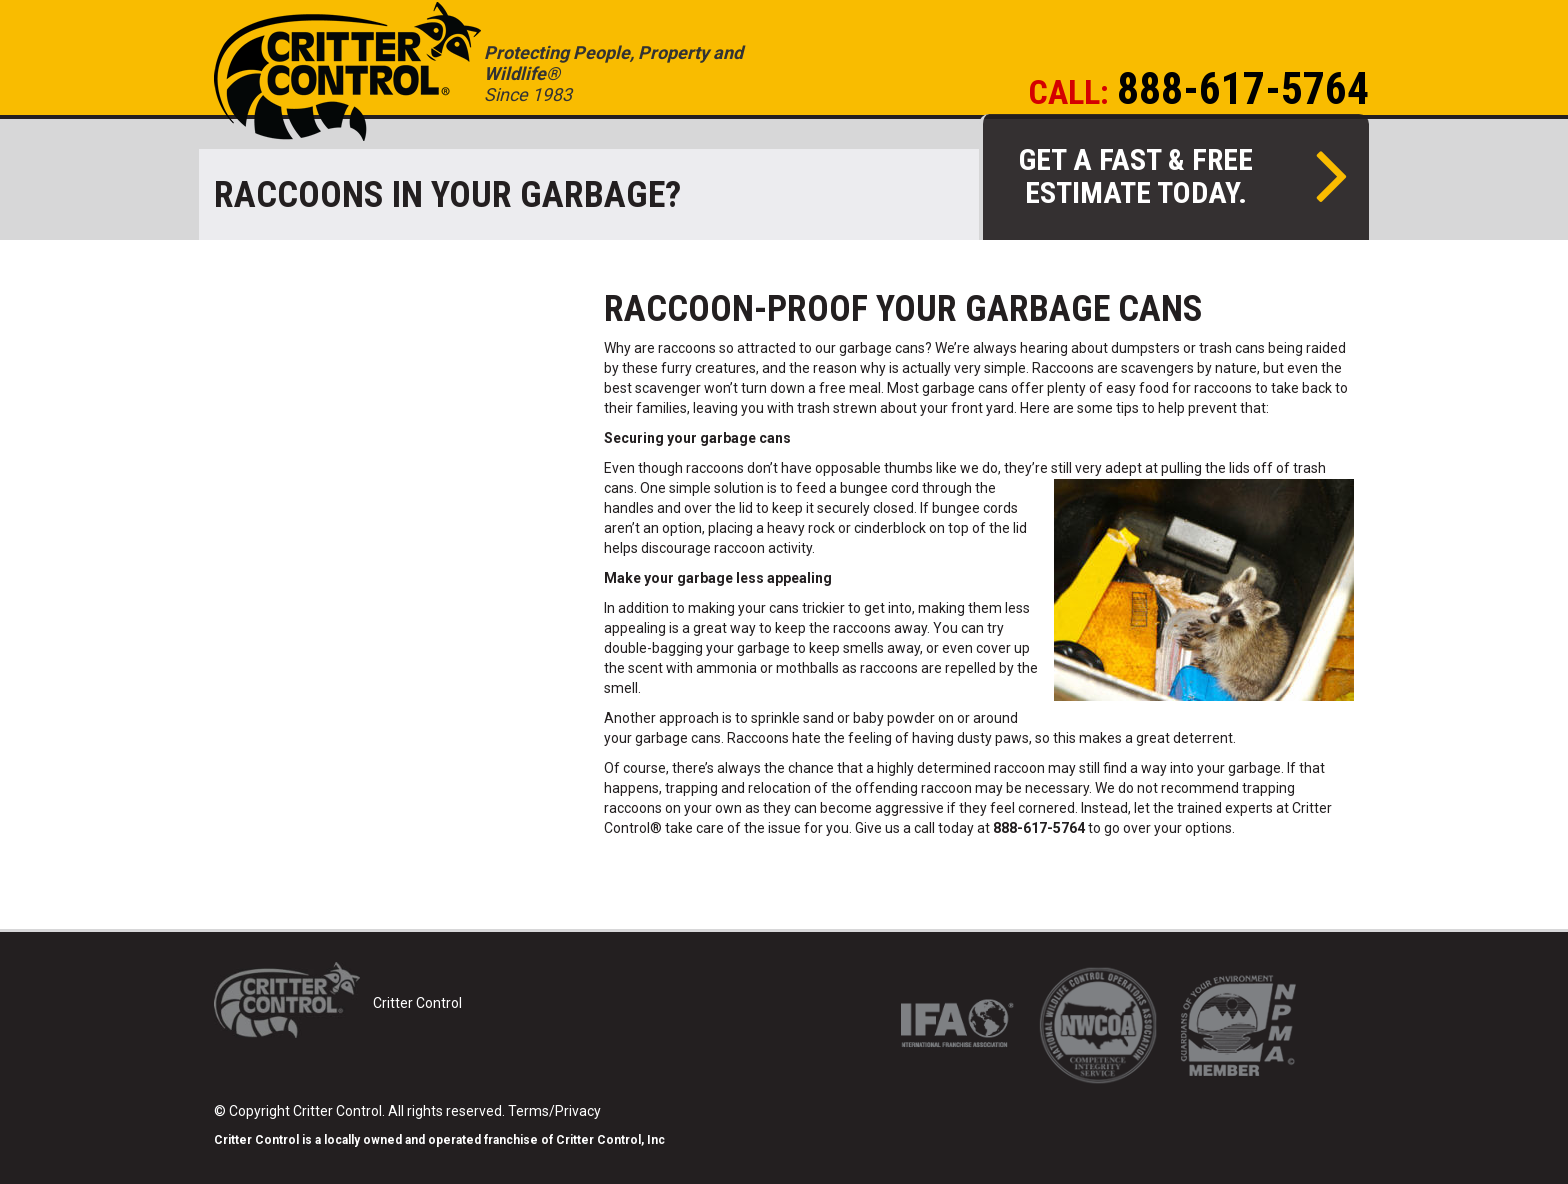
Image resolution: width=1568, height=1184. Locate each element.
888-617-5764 (1243, 89)
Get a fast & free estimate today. (1184, 175)
